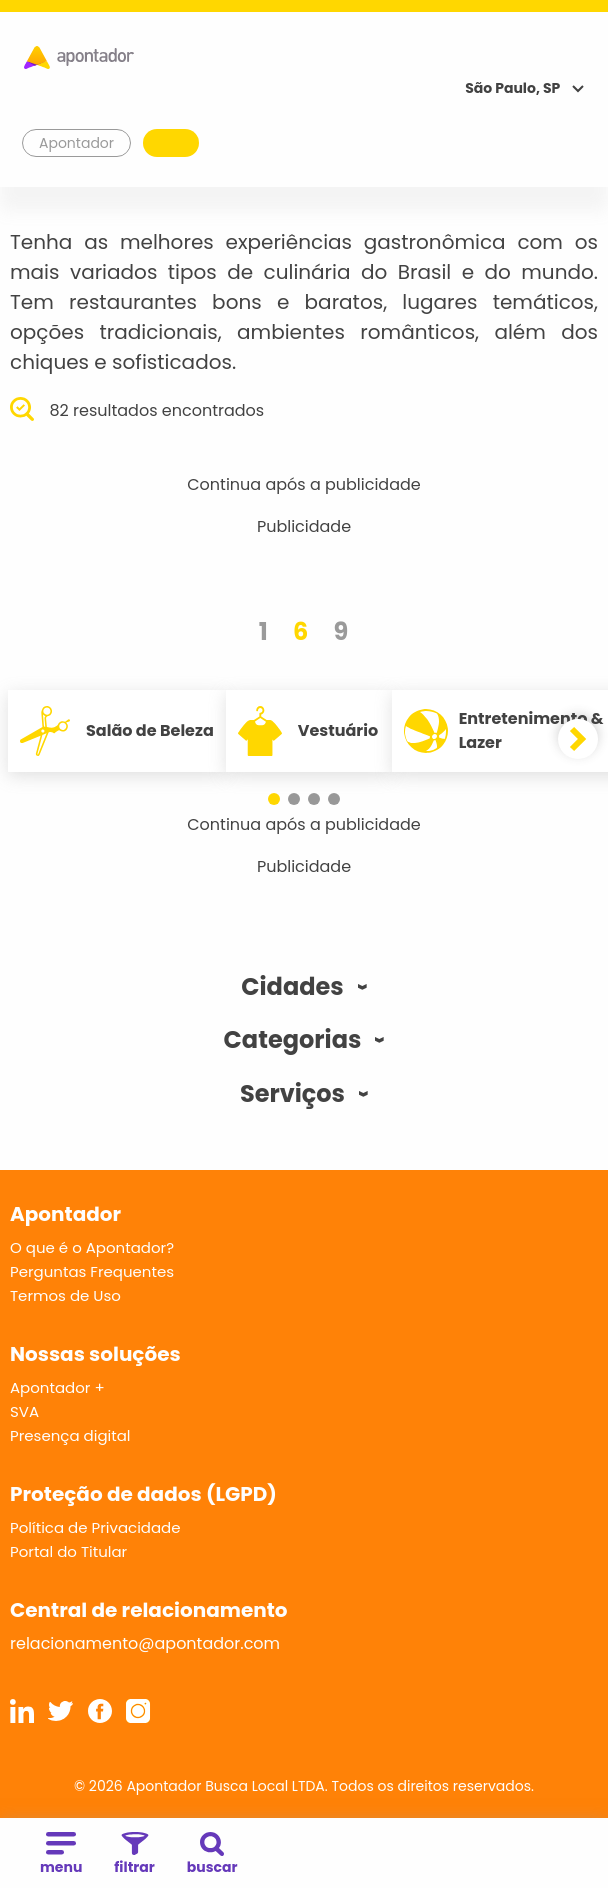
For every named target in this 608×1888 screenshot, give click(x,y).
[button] (274, 799)
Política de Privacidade (95, 1527)
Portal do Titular (68, 1551)
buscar (212, 1854)
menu (61, 1854)
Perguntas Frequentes (92, 1271)
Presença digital (70, 1435)
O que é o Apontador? (92, 1247)
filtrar (134, 1854)
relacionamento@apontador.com (145, 1643)
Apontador (77, 143)
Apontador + (57, 1387)
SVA (24, 1411)
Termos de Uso (65, 1295)
